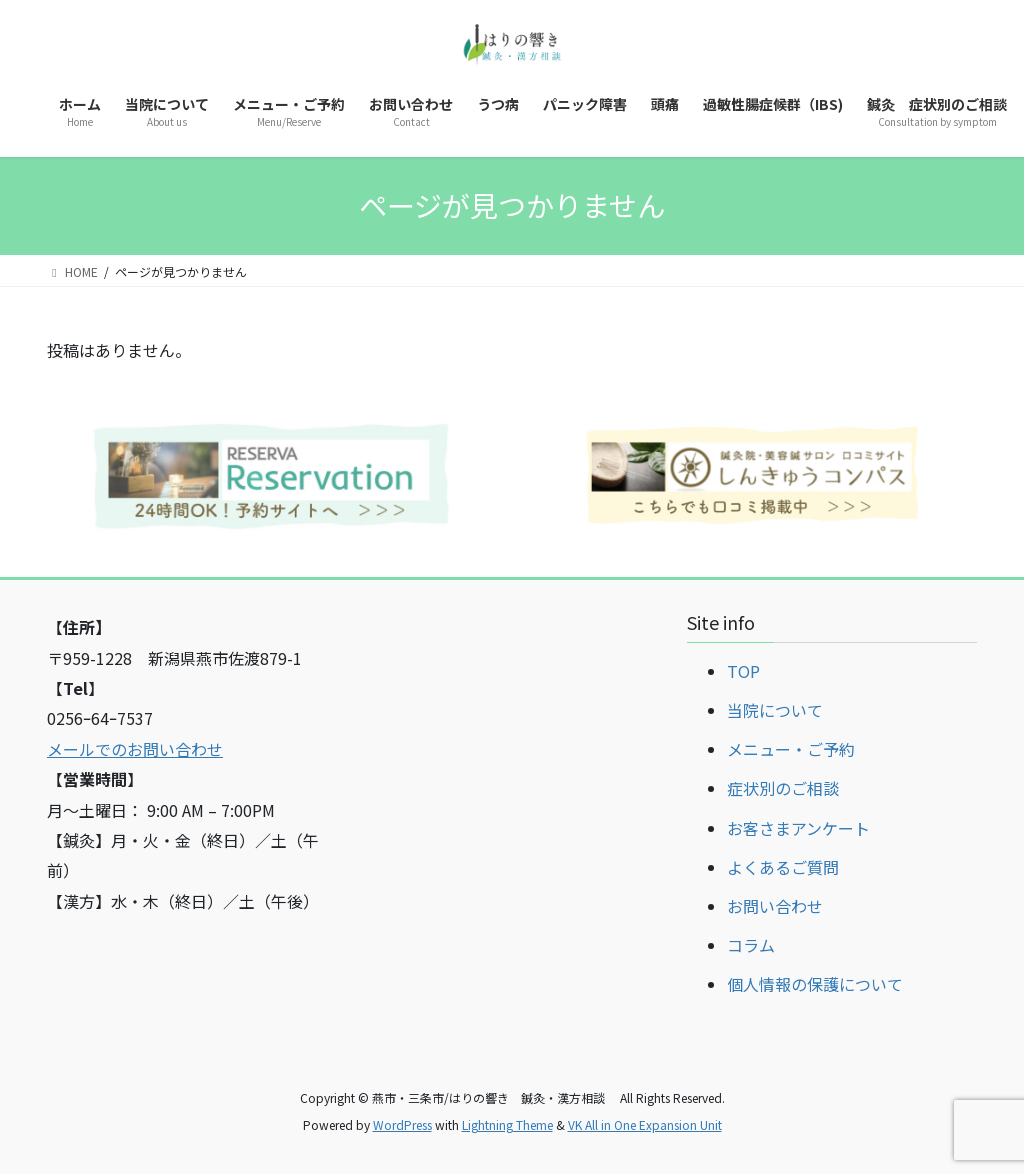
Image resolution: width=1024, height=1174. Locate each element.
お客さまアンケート (798, 828)
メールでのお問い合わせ (135, 749)
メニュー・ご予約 (791, 749)
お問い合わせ (775, 906)
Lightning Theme (507, 1124)
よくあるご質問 (783, 867)
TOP (743, 671)
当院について (775, 710)
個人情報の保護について (815, 984)
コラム (751, 945)
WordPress (402, 1124)
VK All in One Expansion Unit (645, 1124)
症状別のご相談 (783, 788)
